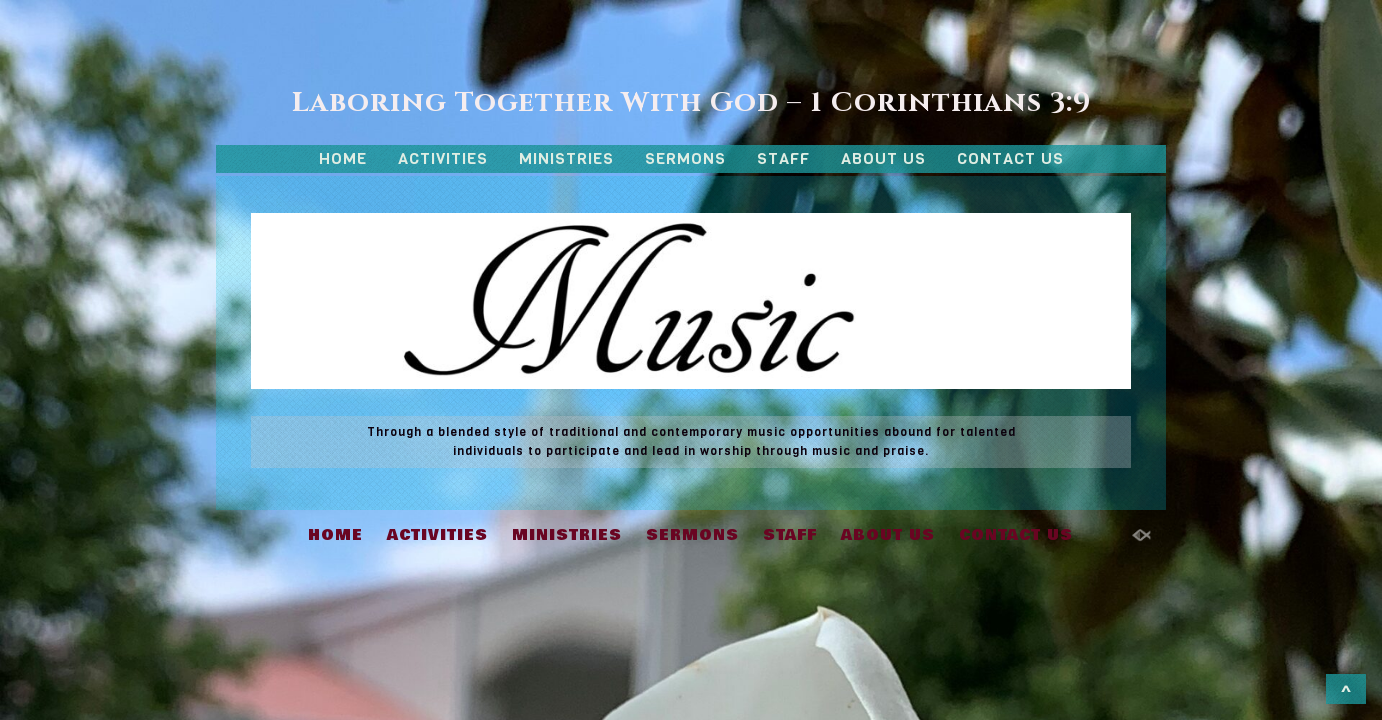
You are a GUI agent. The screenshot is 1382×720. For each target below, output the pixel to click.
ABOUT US (883, 158)
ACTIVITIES (443, 158)
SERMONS (685, 158)
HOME (343, 158)
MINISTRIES (566, 158)
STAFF (783, 158)
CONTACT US (1010, 158)
